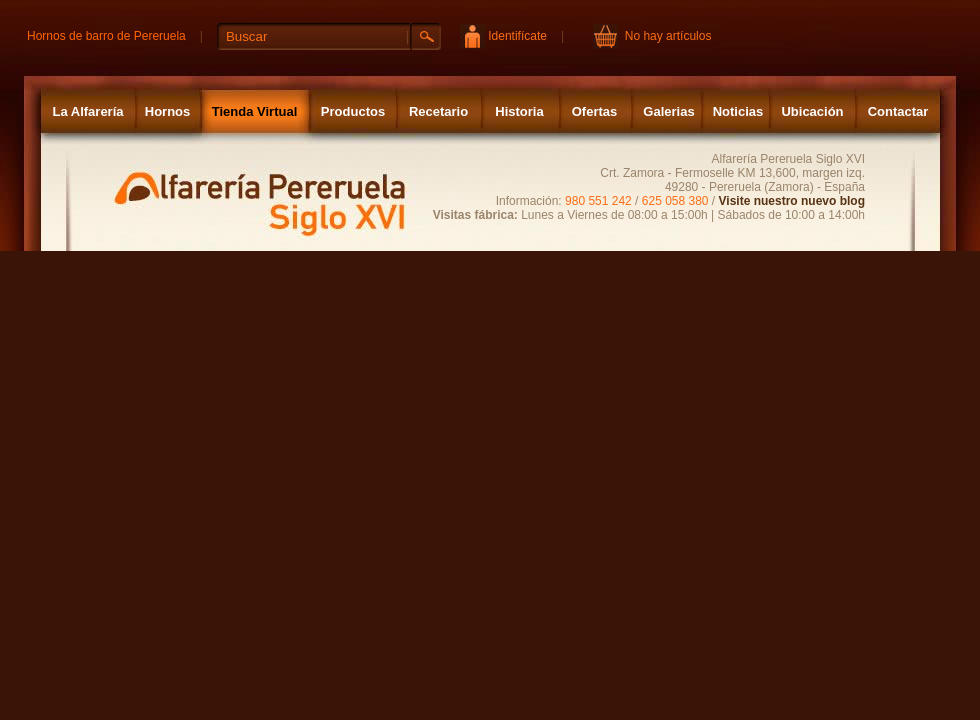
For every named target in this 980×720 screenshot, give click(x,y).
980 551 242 (598, 201)
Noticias (738, 111)
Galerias (668, 111)
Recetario (438, 111)
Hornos (168, 111)
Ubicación (812, 111)
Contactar (898, 111)
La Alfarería (87, 111)
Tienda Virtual (255, 111)
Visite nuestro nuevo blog (792, 201)
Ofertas (595, 111)
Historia (519, 111)
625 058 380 (675, 201)
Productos (353, 111)
